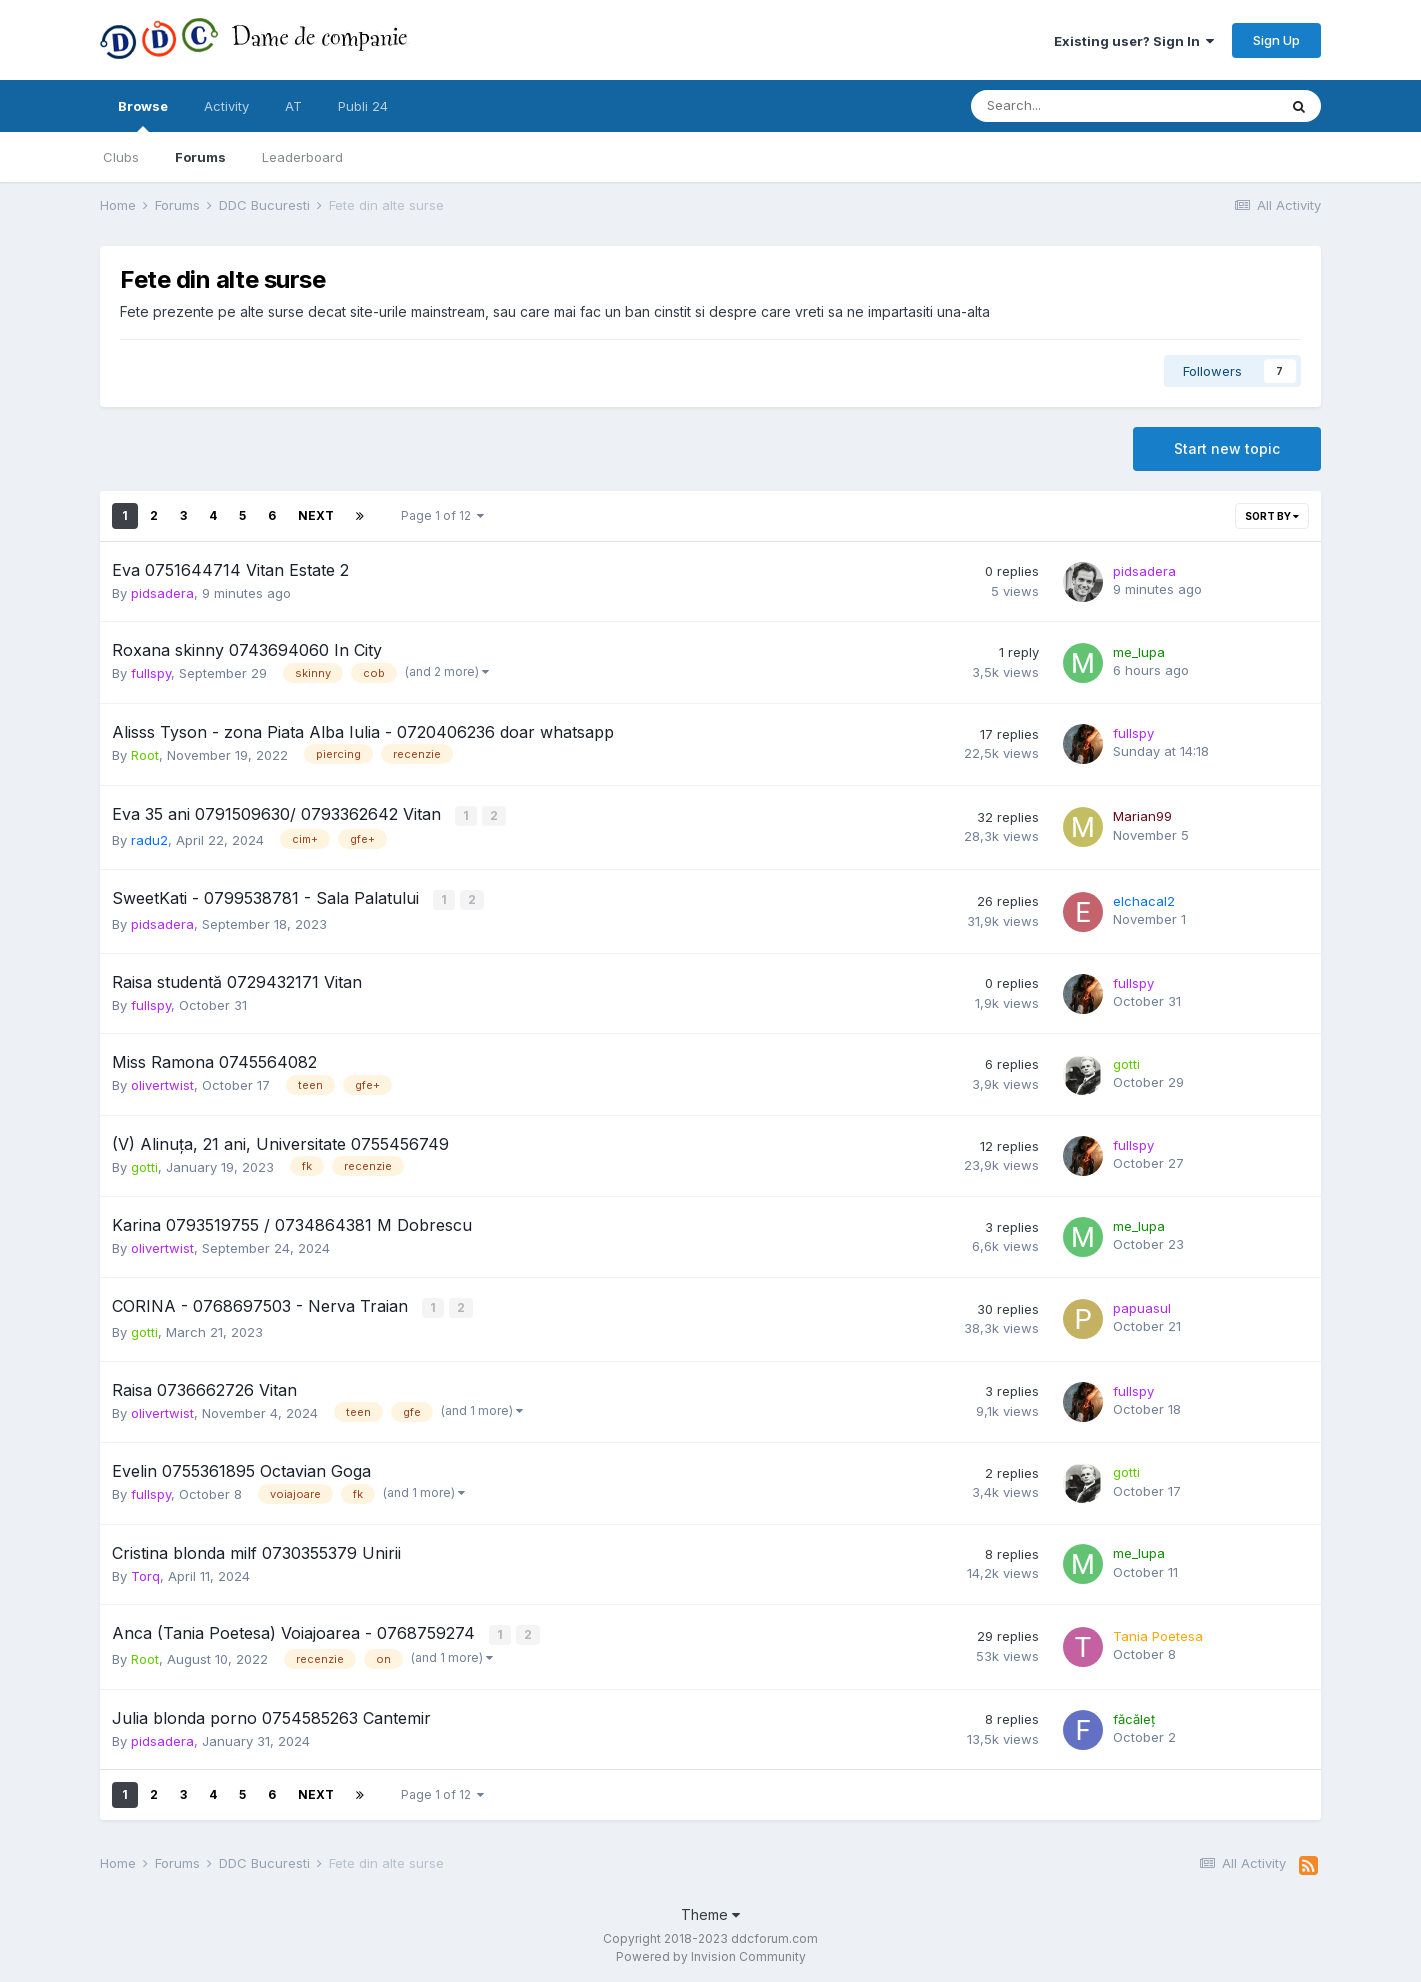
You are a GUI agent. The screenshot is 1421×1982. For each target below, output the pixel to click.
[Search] (1071, 106)
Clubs (121, 157)
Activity (226, 106)
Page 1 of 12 (442, 515)
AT (293, 106)
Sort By (1272, 516)
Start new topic (1227, 448)
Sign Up (1276, 40)
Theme (710, 1909)
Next (316, 515)
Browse (143, 115)
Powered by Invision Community (711, 1952)
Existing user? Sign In (1134, 41)
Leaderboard (302, 157)
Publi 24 (363, 106)
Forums (200, 157)
